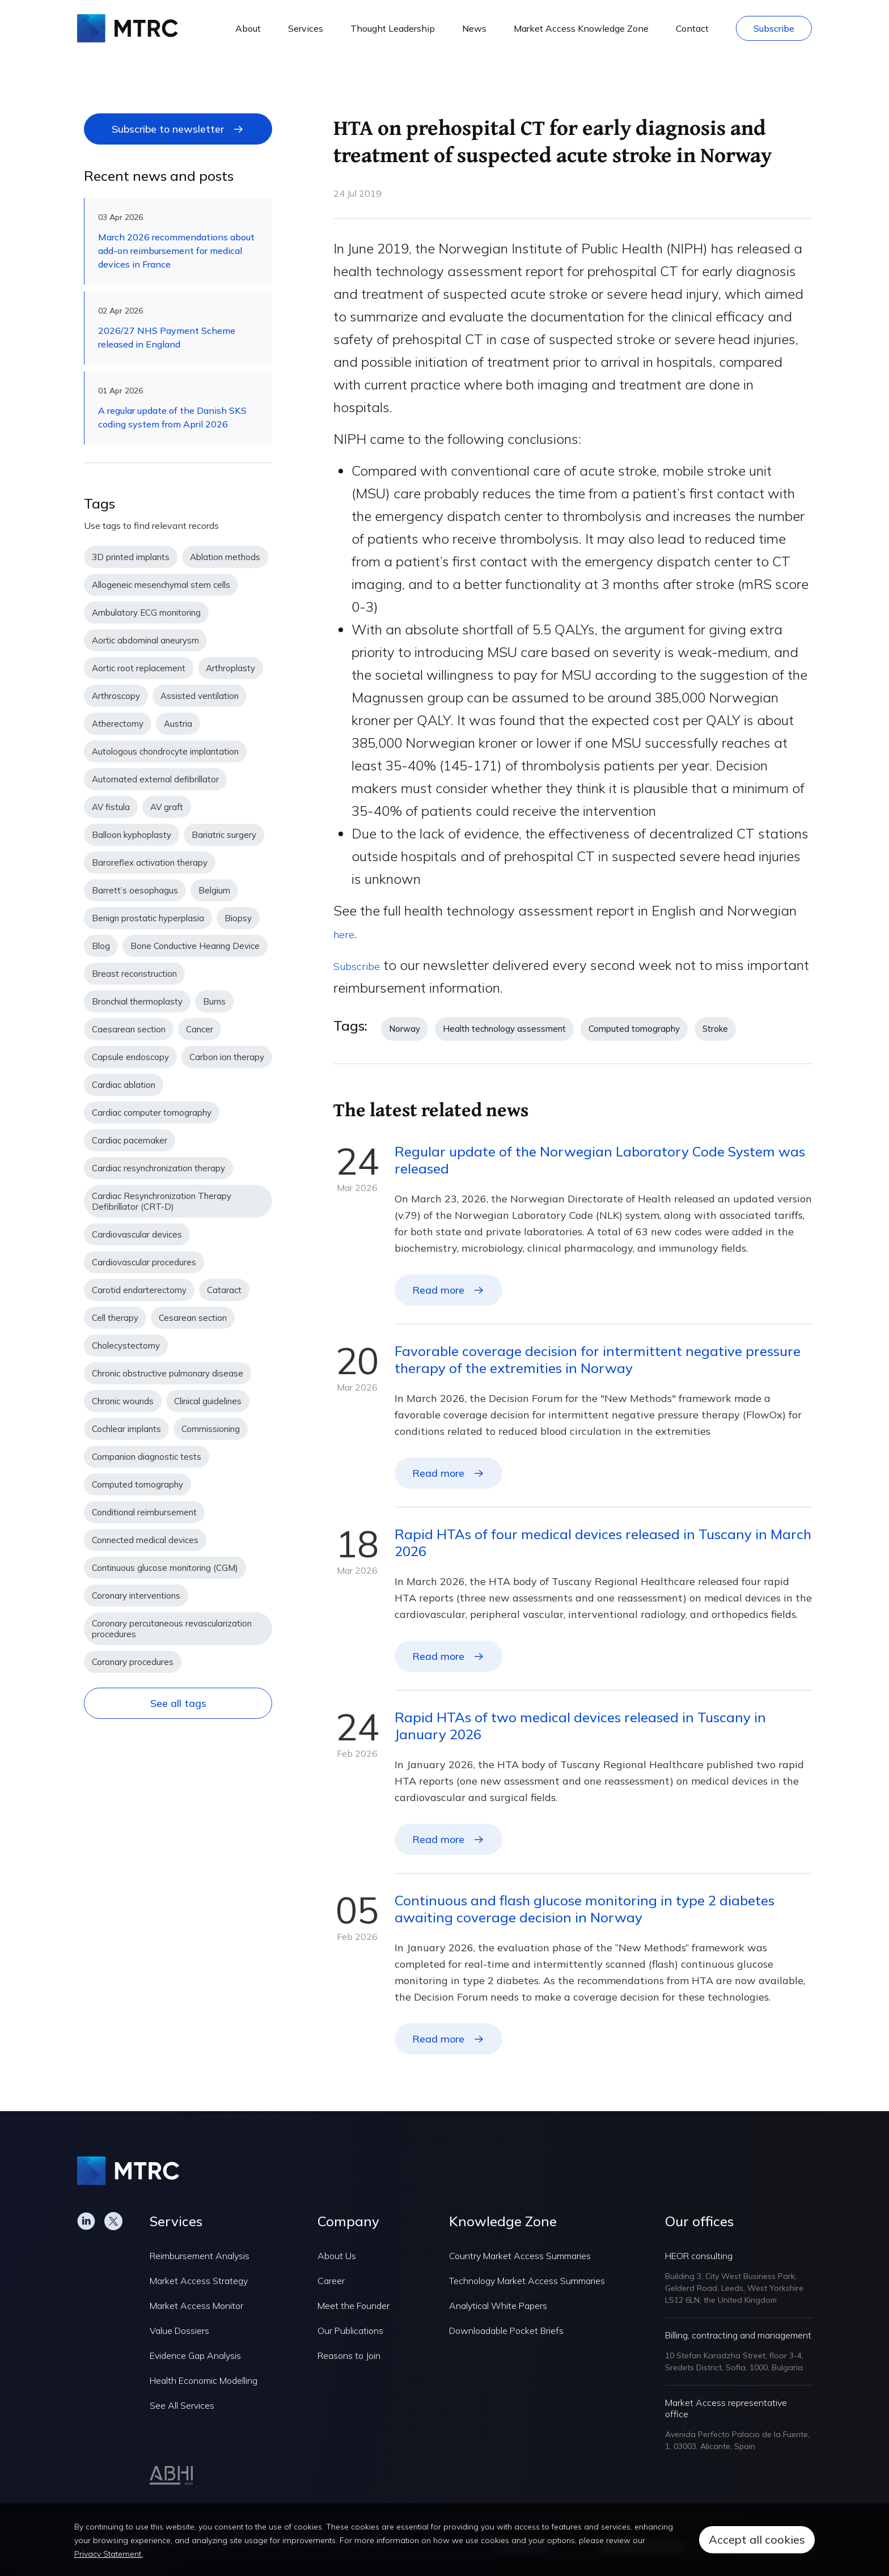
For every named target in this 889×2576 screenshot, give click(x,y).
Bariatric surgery (224, 834)
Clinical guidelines (208, 1401)
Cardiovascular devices (137, 1234)
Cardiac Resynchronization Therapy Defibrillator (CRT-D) (161, 1201)
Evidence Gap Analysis (195, 2355)
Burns (214, 1001)
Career (331, 2280)
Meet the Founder (354, 2305)
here (346, 933)
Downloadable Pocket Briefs (506, 2330)
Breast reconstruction (134, 973)
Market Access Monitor (196, 2305)
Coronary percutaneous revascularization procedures (172, 1628)
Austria (178, 723)
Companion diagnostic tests (146, 1456)
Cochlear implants (126, 1428)
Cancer (199, 1029)
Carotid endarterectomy (139, 1290)
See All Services (182, 2405)
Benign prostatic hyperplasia (148, 918)
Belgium (214, 890)
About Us (337, 2255)
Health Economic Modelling (203, 2380)
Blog (101, 945)
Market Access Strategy (199, 2280)
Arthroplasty (230, 668)
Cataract (224, 1290)
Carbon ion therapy (226, 1057)
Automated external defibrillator (155, 779)
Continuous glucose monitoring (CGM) (165, 1567)
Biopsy (238, 918)
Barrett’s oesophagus (135, 890)
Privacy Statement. (108, 2554)
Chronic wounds (123, 1401)
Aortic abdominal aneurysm (145, 640)
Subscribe (773, 28)
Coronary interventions (136, 1595)
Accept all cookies (757, 2539)
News (474, 28)
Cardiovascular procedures (144, 1262)
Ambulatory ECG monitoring (146, 612)
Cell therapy (115, 1317)
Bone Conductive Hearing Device (195, 945)
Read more (438, 1290)
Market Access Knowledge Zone (581, 28)
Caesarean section (129, 1029)
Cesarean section (193, 1317)
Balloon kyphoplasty (131, 834)
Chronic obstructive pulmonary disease (167, 1373)
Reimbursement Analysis (199, 2255)
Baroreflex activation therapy (150, 862)
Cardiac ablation (123, 1084)
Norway (404, 1028)
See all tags (178, 1703)
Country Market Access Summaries (520, 2255)
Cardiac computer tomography (151, 1112)
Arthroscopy (116, 695)
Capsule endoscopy (130, 1057)
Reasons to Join (349, 2355)
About (248, 28)
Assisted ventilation (199, 695)
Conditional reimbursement (144, 1512)
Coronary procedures (132, 1661)
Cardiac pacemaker (129, 1140)
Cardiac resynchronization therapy (158, 1168)
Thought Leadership (392, 28)
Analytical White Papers (498, 2305)
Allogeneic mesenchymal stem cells (161, 584)
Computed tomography (137, 1484)
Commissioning (210, 1428)
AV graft (166, 807)
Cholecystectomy (126, 1345)
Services (305, 28)
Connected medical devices (145, 1540)
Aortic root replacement (138, 668)
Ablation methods (225, 557)
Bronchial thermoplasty (137, 1001)
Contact (692, 28)
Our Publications (350, 2330)
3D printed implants (131, 557)
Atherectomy (117, 723)
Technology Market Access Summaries (527, 2280)
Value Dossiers (179, 2330)
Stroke (715, 1028)
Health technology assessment (504, 1028)
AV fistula (111, 807)
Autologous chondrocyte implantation (165, 751)
